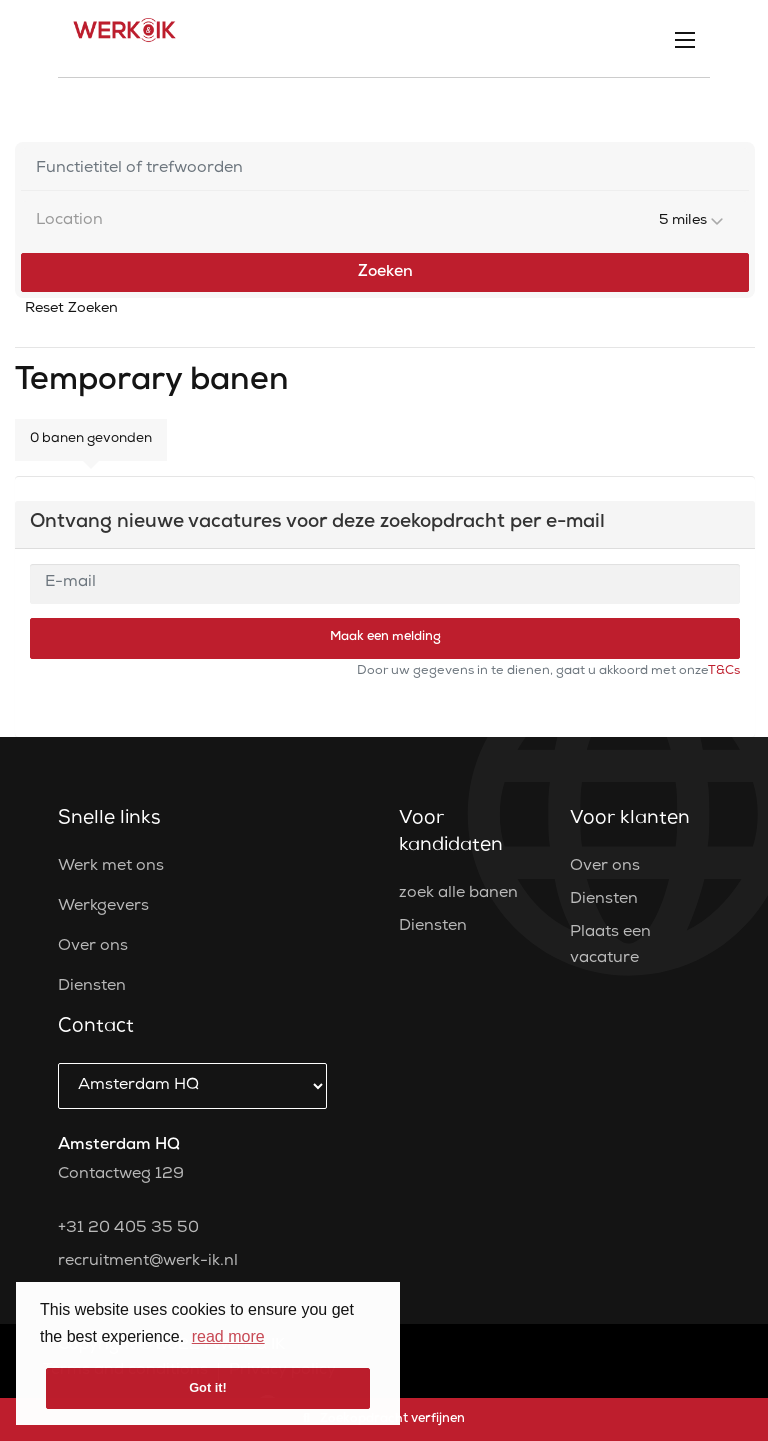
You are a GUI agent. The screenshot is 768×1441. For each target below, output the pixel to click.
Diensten (92, 987)
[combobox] (385, 222)
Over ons (93, 947)
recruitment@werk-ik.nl (148, 1262)
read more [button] (228, 1336)
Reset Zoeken (71, 309)
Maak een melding (385, 637)
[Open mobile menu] (685, 39)
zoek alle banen (458, 894)
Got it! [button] (208, 1387)
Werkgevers (103, 907)
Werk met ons (111, 867)
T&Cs (724, 671)
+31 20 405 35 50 (128, 1229)
